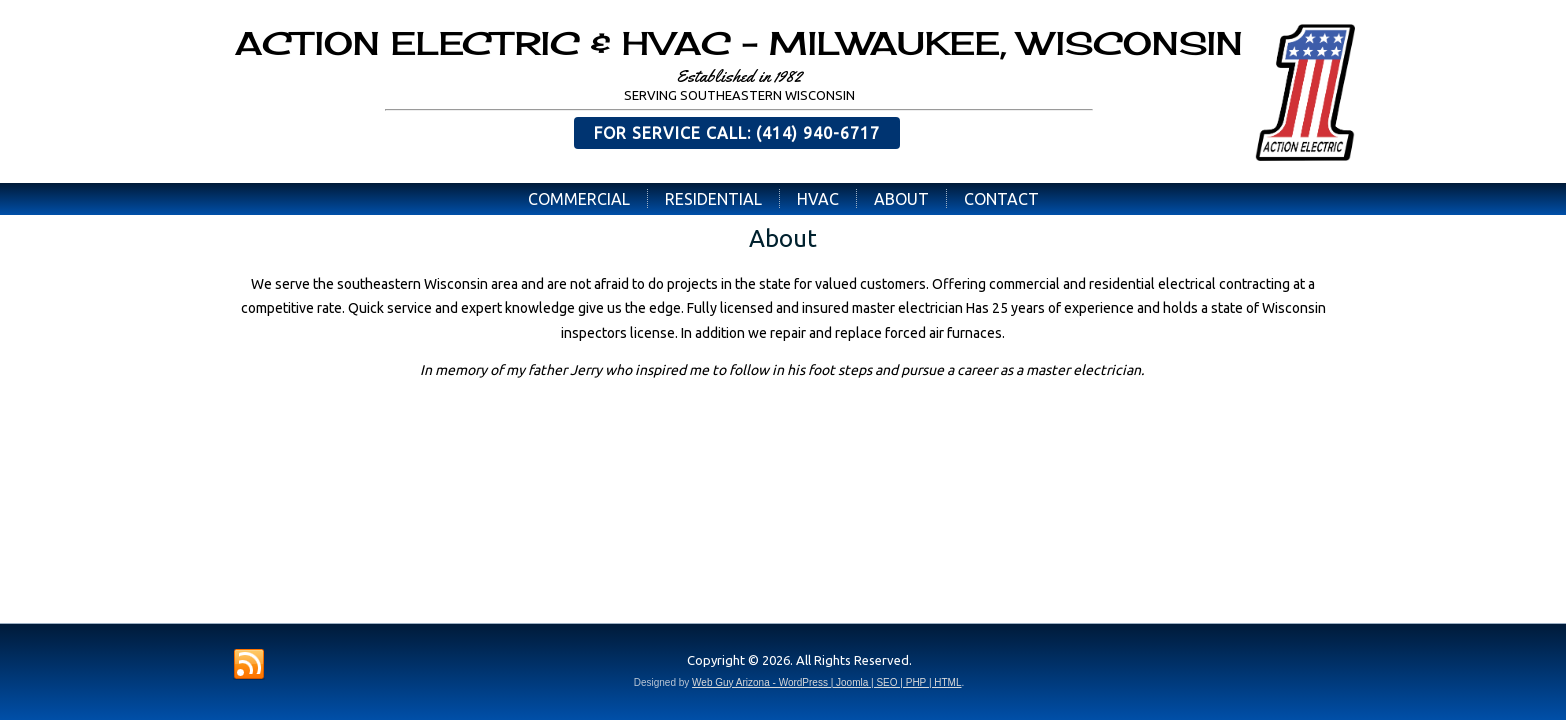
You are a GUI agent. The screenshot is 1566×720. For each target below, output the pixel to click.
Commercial (579, 199)
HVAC (818, 199)
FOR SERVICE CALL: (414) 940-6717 (737, 133)
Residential (713, 199)
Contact (1001, 199)
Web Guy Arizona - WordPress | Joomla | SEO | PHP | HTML (826, 682)
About (901, 199)
